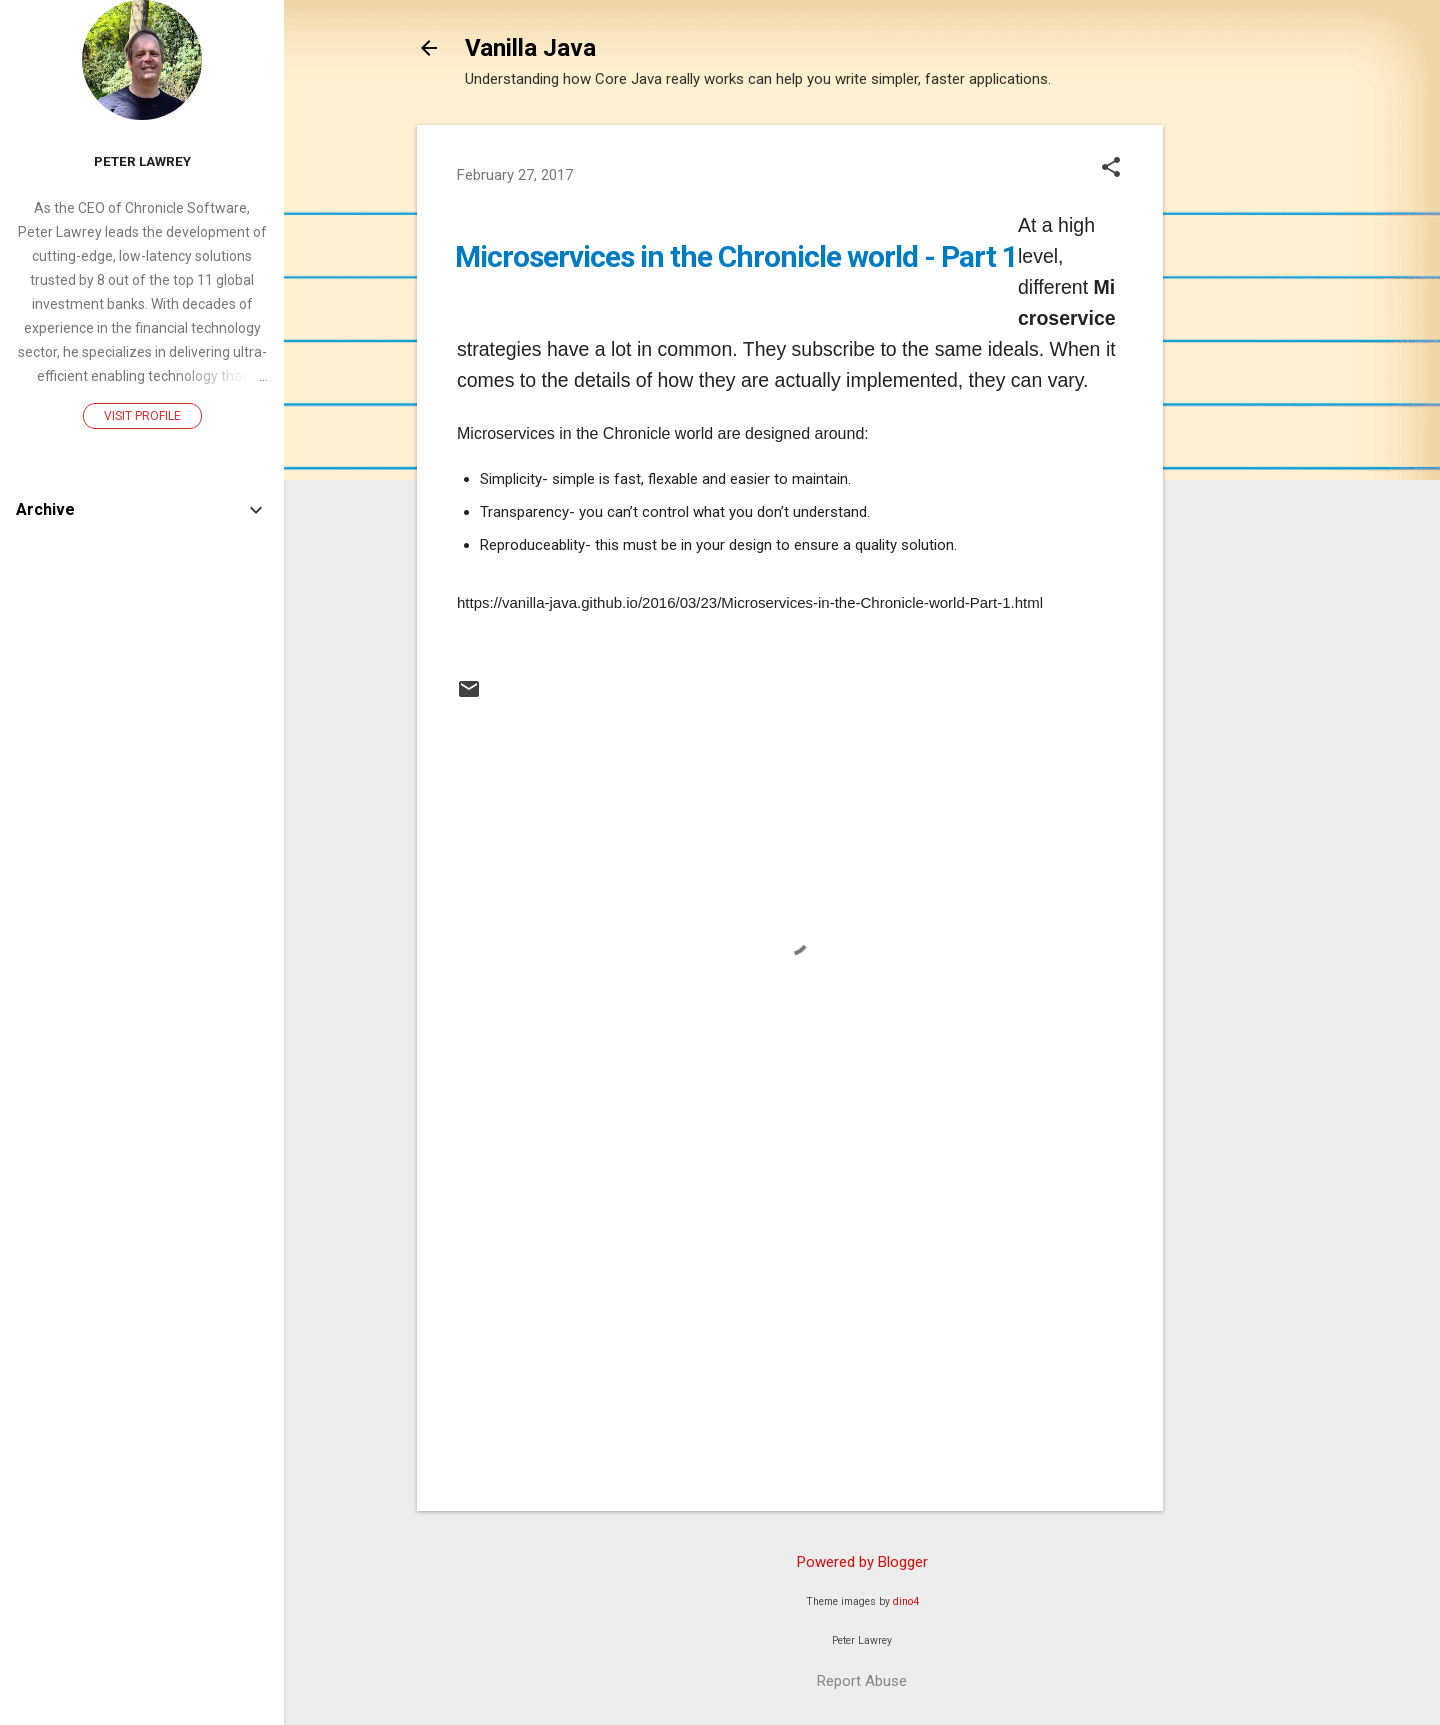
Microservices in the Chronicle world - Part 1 (736, 256)
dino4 (906, 1601)
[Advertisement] (1243, 425)
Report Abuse (862, 1681)
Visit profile (142, 416)
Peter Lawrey (142, 161)
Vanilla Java (530, 48)
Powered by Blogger (862, 1562)
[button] (1111, 169)
